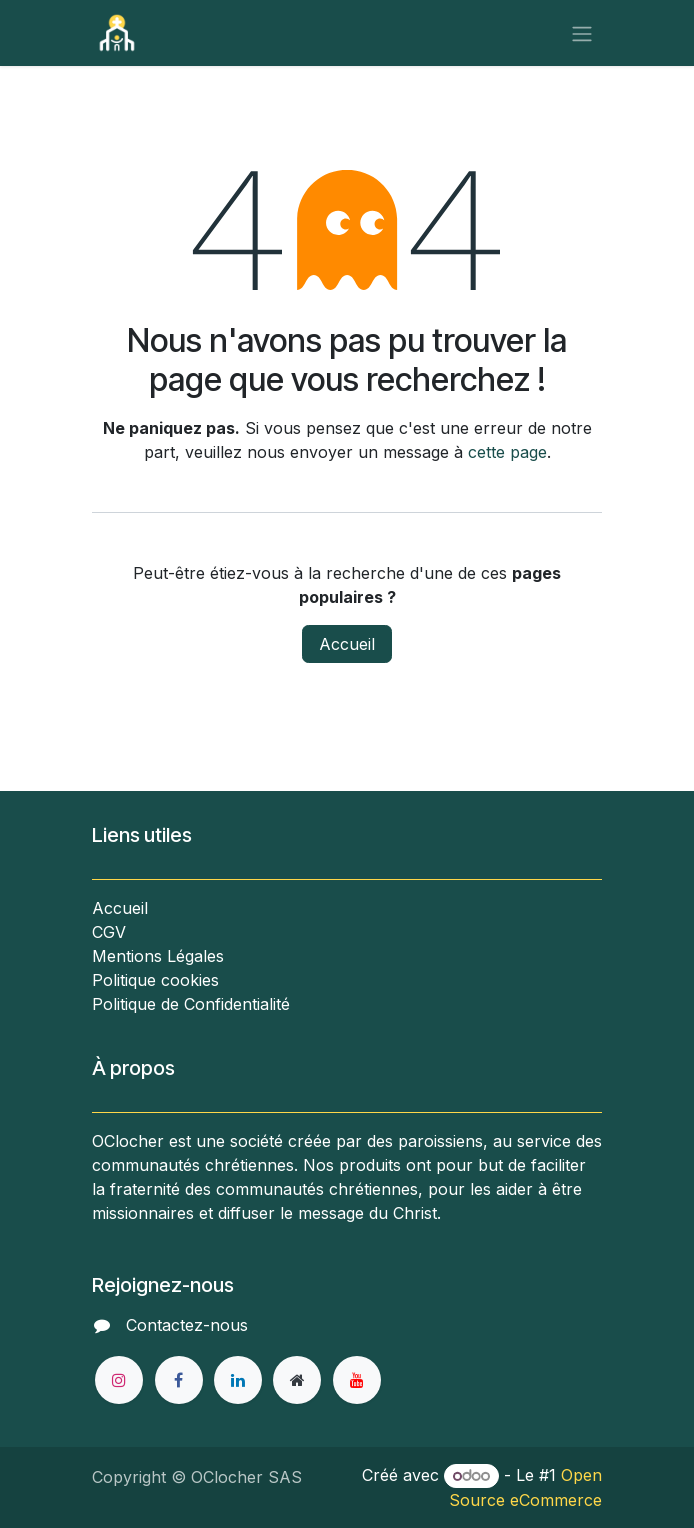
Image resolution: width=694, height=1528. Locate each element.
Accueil (347, 644)
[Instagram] (119, 1380)
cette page (507, 452)
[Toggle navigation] (582, 33)
